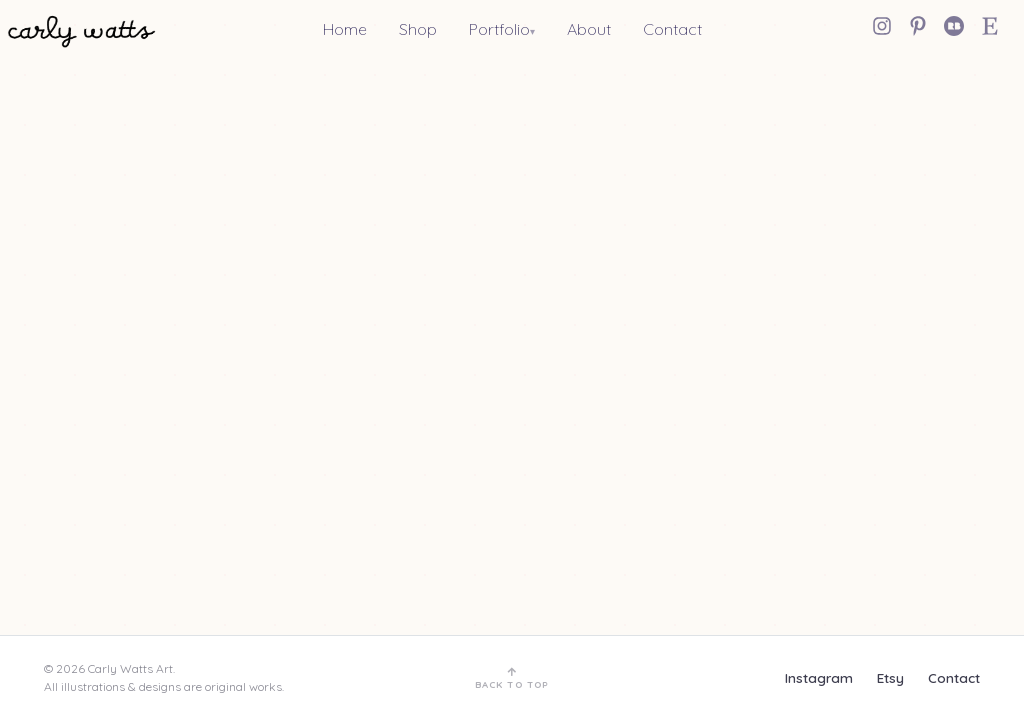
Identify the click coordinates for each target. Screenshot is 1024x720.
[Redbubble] (954, 26)
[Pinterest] (918, 26)
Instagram (819, 677)
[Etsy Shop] (990, 26)
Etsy (890, 677)
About (589, 29)
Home (345, 29)
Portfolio (499, 29)
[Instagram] (882, 26)
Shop (418, 29)
